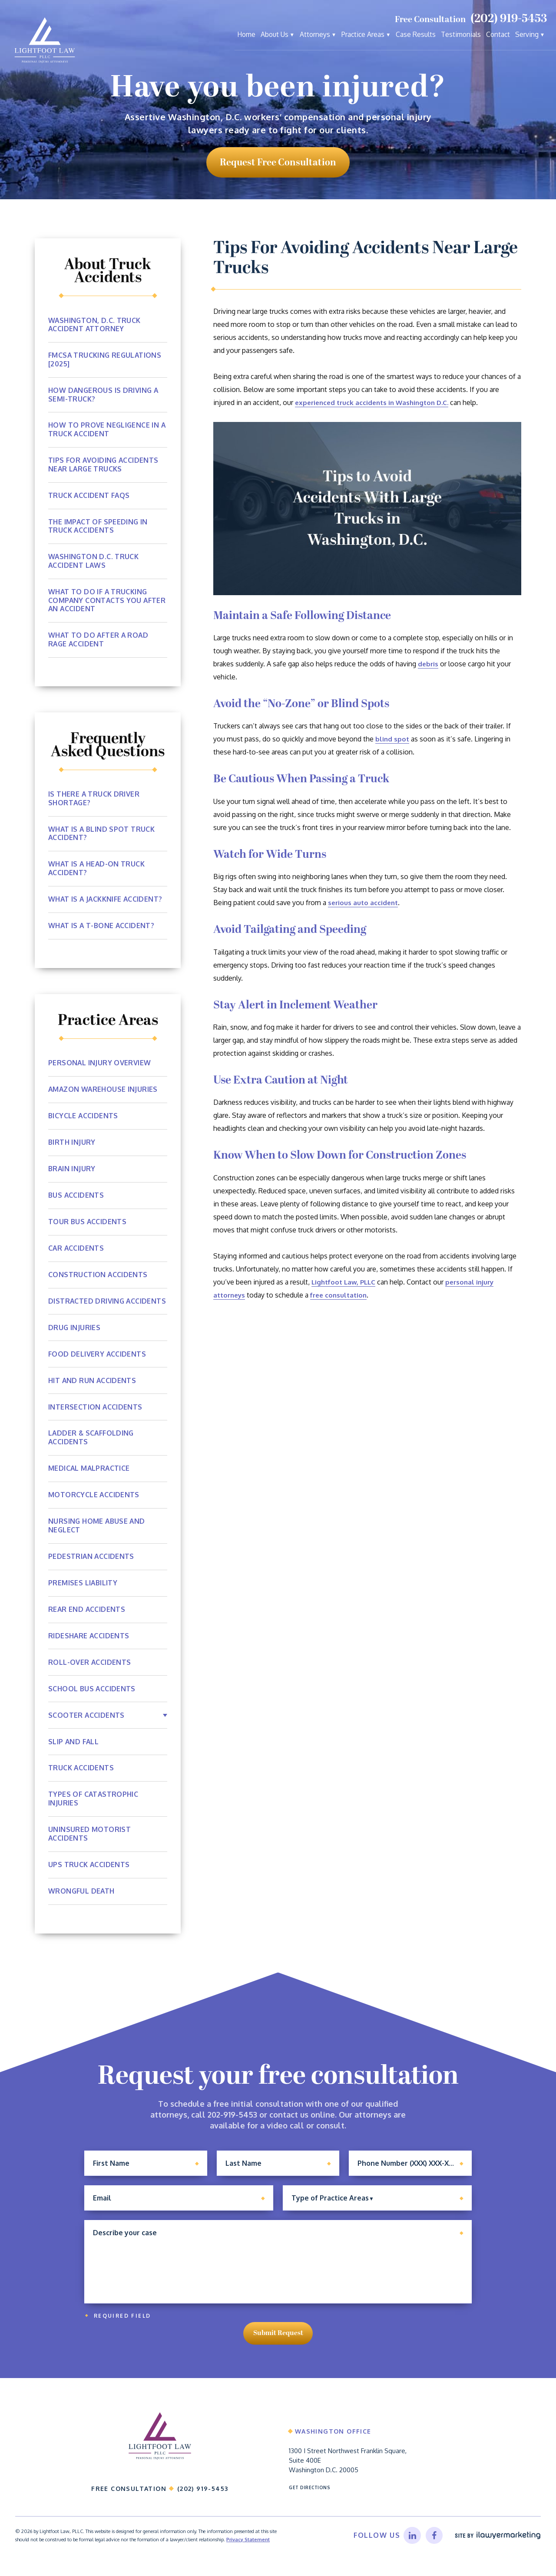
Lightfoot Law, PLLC (345, 1282)
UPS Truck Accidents (89, 1876)
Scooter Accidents (86, 1726)
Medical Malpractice (89, 1479)
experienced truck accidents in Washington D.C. (376, 402)
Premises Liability (83, 1594)
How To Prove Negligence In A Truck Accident (107, 430)
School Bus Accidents (92, 1700)
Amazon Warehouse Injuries (103, 1091)
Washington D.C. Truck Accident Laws (93, 562)
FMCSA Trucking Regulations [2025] (105, 360)
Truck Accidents (81, 1779)
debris (428, 663)
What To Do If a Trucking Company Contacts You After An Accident (107, 602)
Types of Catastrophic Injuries (93, 1810)
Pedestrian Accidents (91, 1567)
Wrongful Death (82, 1902)
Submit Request (278, 2349)
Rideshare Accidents (89, 1647)
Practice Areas (362, 34)
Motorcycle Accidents (94, 1506)
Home (246, 34)
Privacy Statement (248, 2560)
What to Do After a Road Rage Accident (99, 641)
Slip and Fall (73, 1753)
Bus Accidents (76, 1197)
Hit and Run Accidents (92, 1391)
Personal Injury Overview (100, 1065)
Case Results (416, 34)
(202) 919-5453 (508, 18)
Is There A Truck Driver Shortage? (94, 800)
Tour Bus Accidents (87, 1223)
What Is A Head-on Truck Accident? (97, 870)
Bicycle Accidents (83, 1117)
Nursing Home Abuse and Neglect (97, 1536)
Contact (498, 34)
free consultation (343, 1295)
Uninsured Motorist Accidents (89, 1845)
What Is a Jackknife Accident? (106, 901)
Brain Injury (72, 1170)
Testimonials (461, 34)
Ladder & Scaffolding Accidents (92, 1448)
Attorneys (315, 34)
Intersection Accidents (95, 1417)
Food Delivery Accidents (97, 1364)
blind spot (392, 739)
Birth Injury (72, 1144)
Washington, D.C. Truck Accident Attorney (95, 324)
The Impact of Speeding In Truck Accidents (98, 527)
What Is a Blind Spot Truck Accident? (102, 835)
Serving (527, 34)
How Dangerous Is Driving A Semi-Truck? (104, 395)
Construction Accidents (98, 1276)
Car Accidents (76, 1250)
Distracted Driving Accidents (86, 1307)
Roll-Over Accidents (90, 1673)
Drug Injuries (74, 1338)
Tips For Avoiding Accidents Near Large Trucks (104, 465)
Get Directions (310, 2506)
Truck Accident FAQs (89, 496)
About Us (274, 34)
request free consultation (278, 162)
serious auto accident (364, 902)
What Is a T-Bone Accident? (102, 927)
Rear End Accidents (87, 1620)
